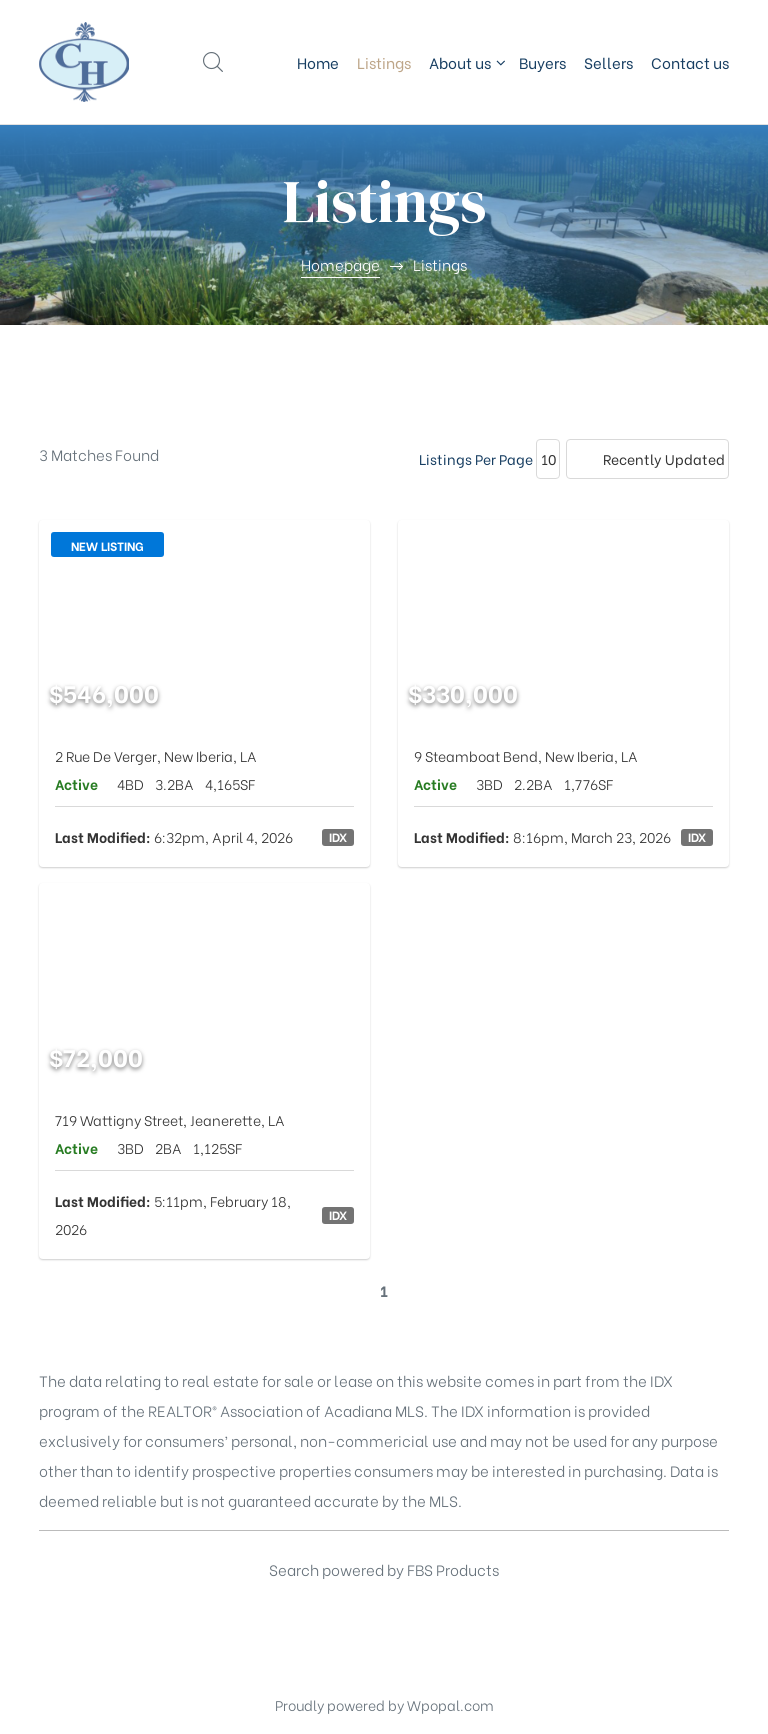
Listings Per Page (476, 458)
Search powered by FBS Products (384, 1569)
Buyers (542, 62)
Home (318, 62)
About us (465, 62)
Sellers (608, 62)
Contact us (690, 62)
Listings (384, 62)
